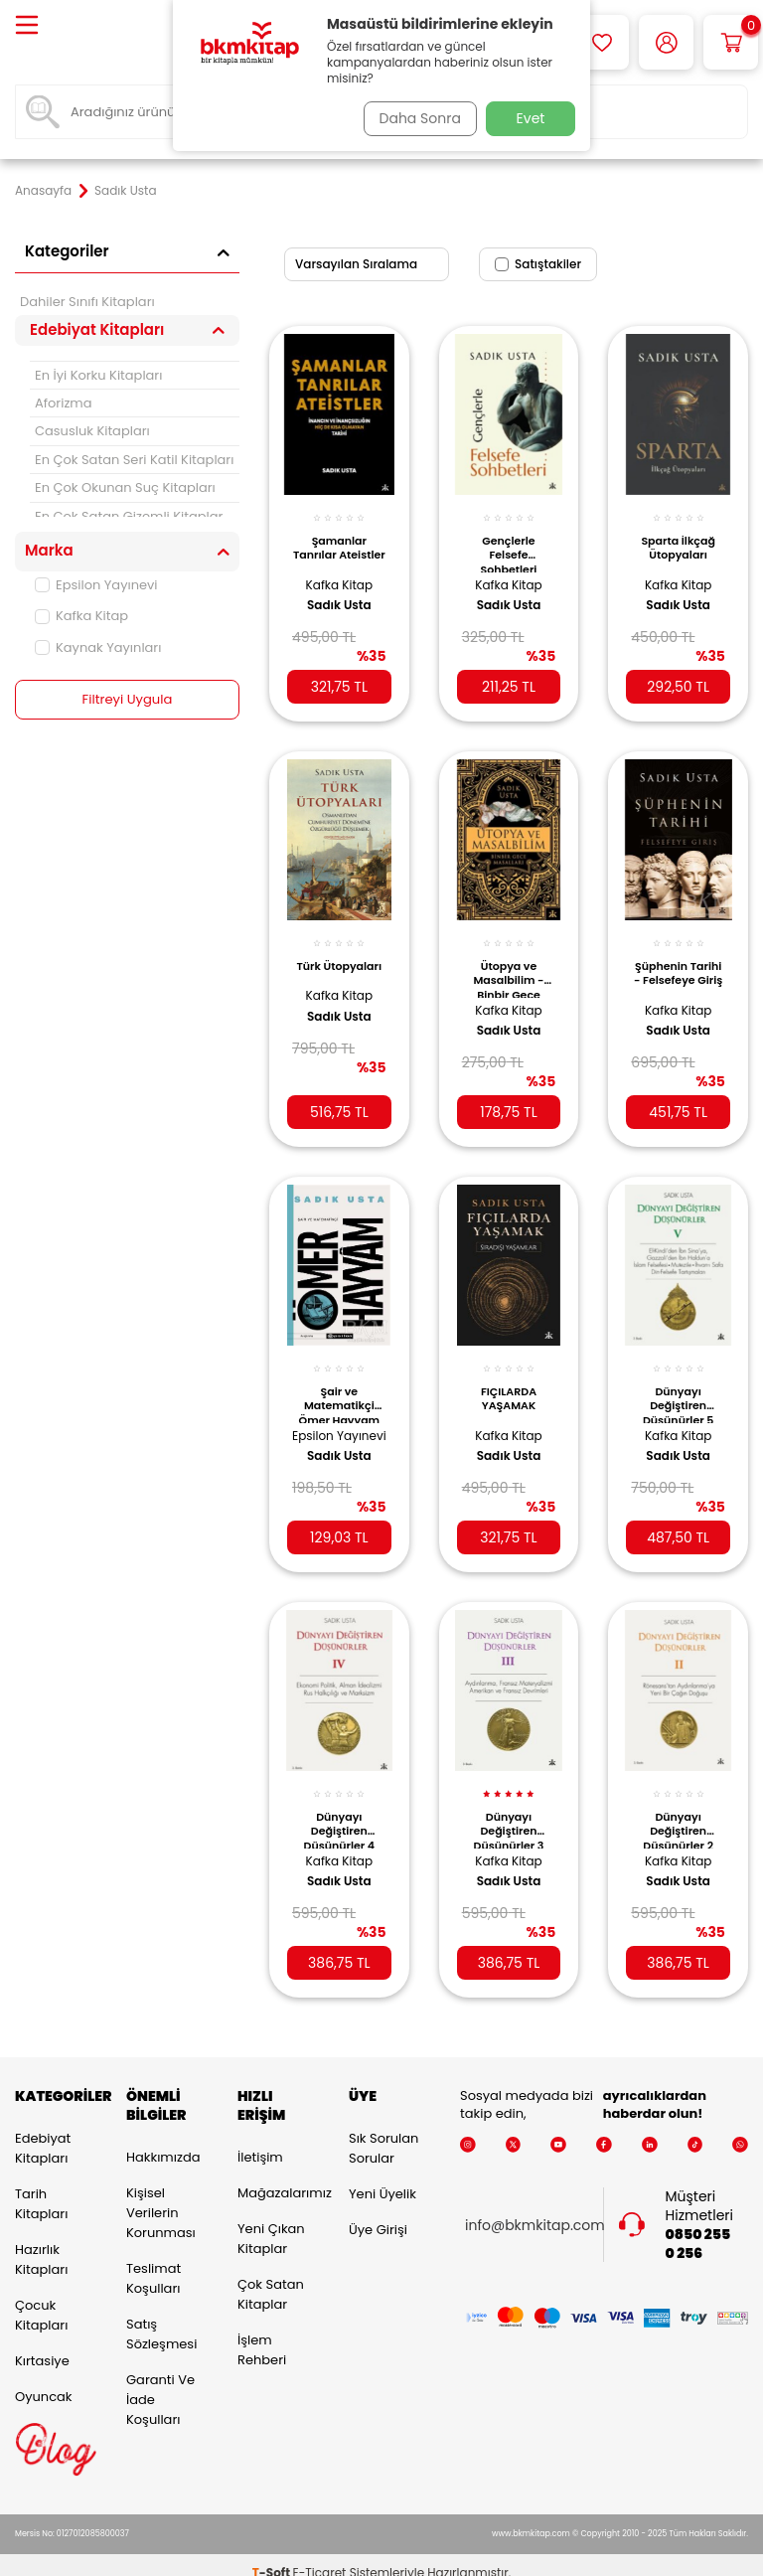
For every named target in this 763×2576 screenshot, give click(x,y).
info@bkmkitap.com (535, 2208)
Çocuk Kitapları (41, 2298)
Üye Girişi (378, 2212)
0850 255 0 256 (698, 2227)
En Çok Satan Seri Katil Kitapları (134, 459)
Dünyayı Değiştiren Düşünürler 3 (509, 1805)
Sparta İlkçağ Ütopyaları (677, 537)
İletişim (260, 2140)
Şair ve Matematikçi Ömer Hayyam (339, 1384)
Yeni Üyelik (382, 2177)
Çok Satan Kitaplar (270, 2277)
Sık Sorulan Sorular (383, 2131)
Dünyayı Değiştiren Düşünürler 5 (678, 1384)
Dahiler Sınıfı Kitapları (87, 301)
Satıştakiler (538, 263)
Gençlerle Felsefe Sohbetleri (509, 542)
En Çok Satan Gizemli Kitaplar (129, 516)
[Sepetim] (730, 42)
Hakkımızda (163, 2140)
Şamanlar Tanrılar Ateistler (339, 542)
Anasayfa (43, 191)
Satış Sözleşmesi (161, 2317)
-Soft (272, 2556)
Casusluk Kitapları (92, 430)
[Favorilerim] (601, 42)
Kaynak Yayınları (98, 647)
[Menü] (27, 26)
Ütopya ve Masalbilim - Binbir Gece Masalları (508, 963)
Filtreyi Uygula (127, 700)
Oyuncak (44, 2379)
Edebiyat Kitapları (43, 2131)
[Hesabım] (666, 42)
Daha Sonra (414, 118)
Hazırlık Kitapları (41, 2242)
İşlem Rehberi (261, 2333)
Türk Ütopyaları (339, 958)
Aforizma (63, 403)
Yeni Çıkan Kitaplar (271, 2221)
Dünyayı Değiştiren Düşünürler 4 (340, 1805)
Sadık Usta (339, 594)
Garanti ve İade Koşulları (160, 2382)
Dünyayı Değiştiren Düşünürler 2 (678, 1805)
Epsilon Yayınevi (96, 584)
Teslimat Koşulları (153, 2261)
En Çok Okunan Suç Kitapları (125, 487)
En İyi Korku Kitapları (98, 375)
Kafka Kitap (81, 615)
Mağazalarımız (278, 2176)
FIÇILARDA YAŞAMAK (508, 1379)
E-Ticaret (320, 2556)
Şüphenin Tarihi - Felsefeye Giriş (678, 963)
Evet (531, 118)
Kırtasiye (42, 2343)
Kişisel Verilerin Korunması (161, 2196)
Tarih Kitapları (41, 2187)
